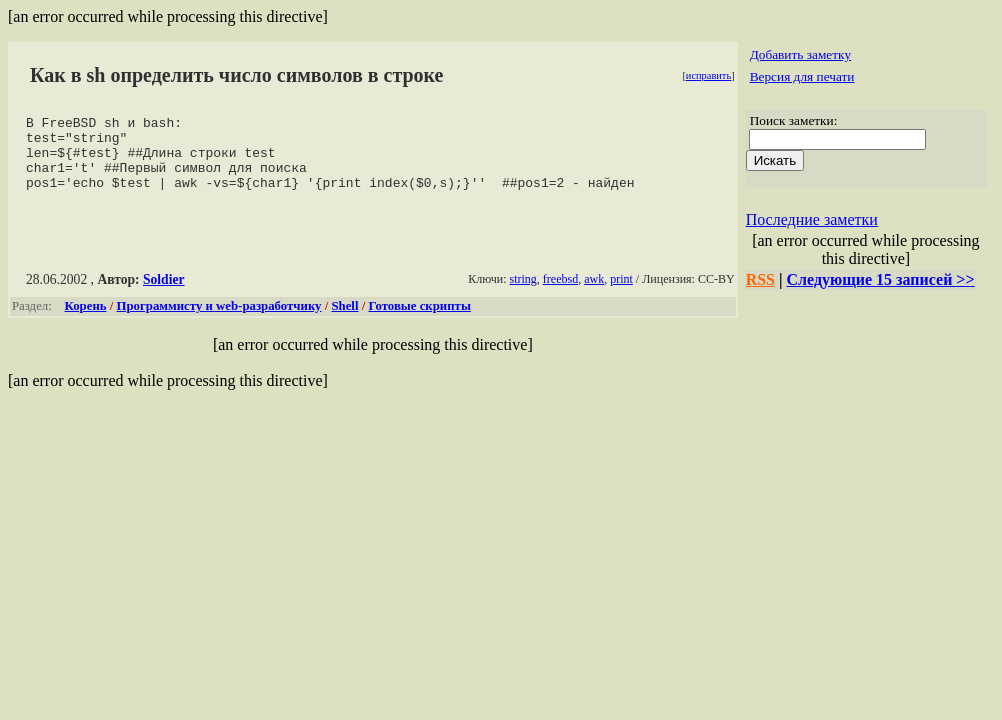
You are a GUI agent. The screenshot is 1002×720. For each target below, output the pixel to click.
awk (594, 294)
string (523, 294)
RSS (760, 279)
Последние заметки (812, 219)
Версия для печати (802, 76)
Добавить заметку (800, 54)
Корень (86, 321)
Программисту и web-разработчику (219, 321)
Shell (344, 321)
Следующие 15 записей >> (881, 279)
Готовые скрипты (419, 321)
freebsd (560, 294)
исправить (708, 75)
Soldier (164, 294)
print (621, 294)
